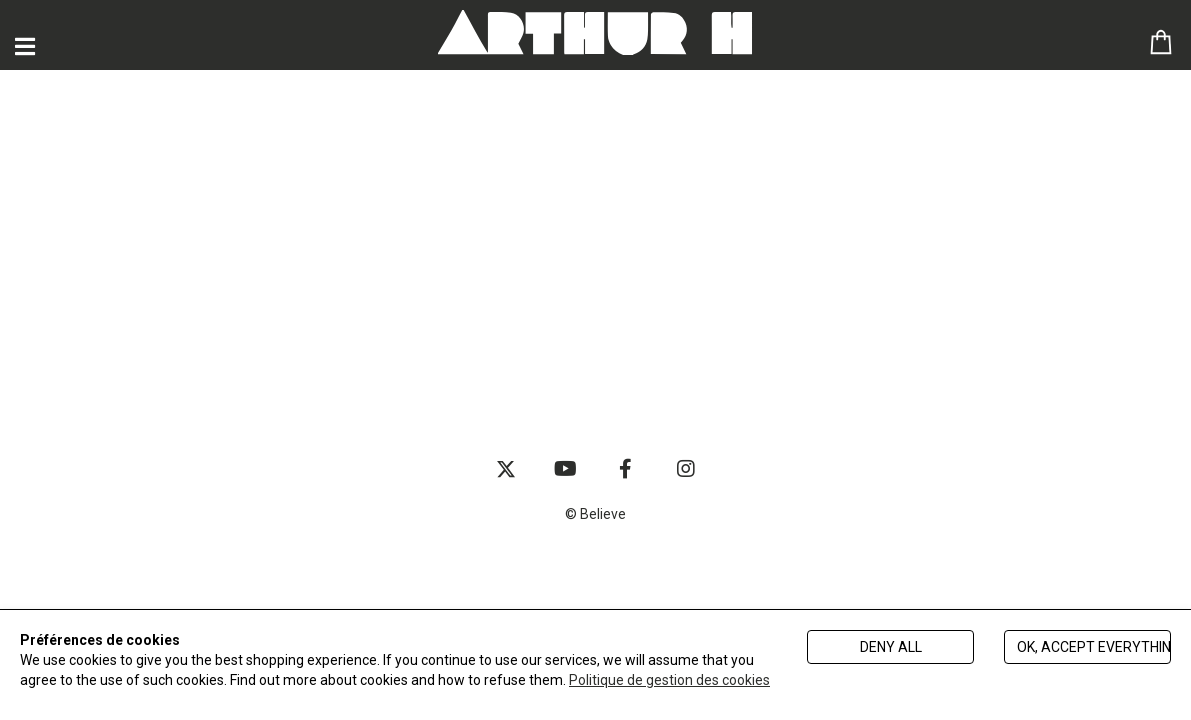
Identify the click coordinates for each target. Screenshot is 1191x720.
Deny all (891, 647)
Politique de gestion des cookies (669, 680)
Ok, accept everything (1094, 647)
